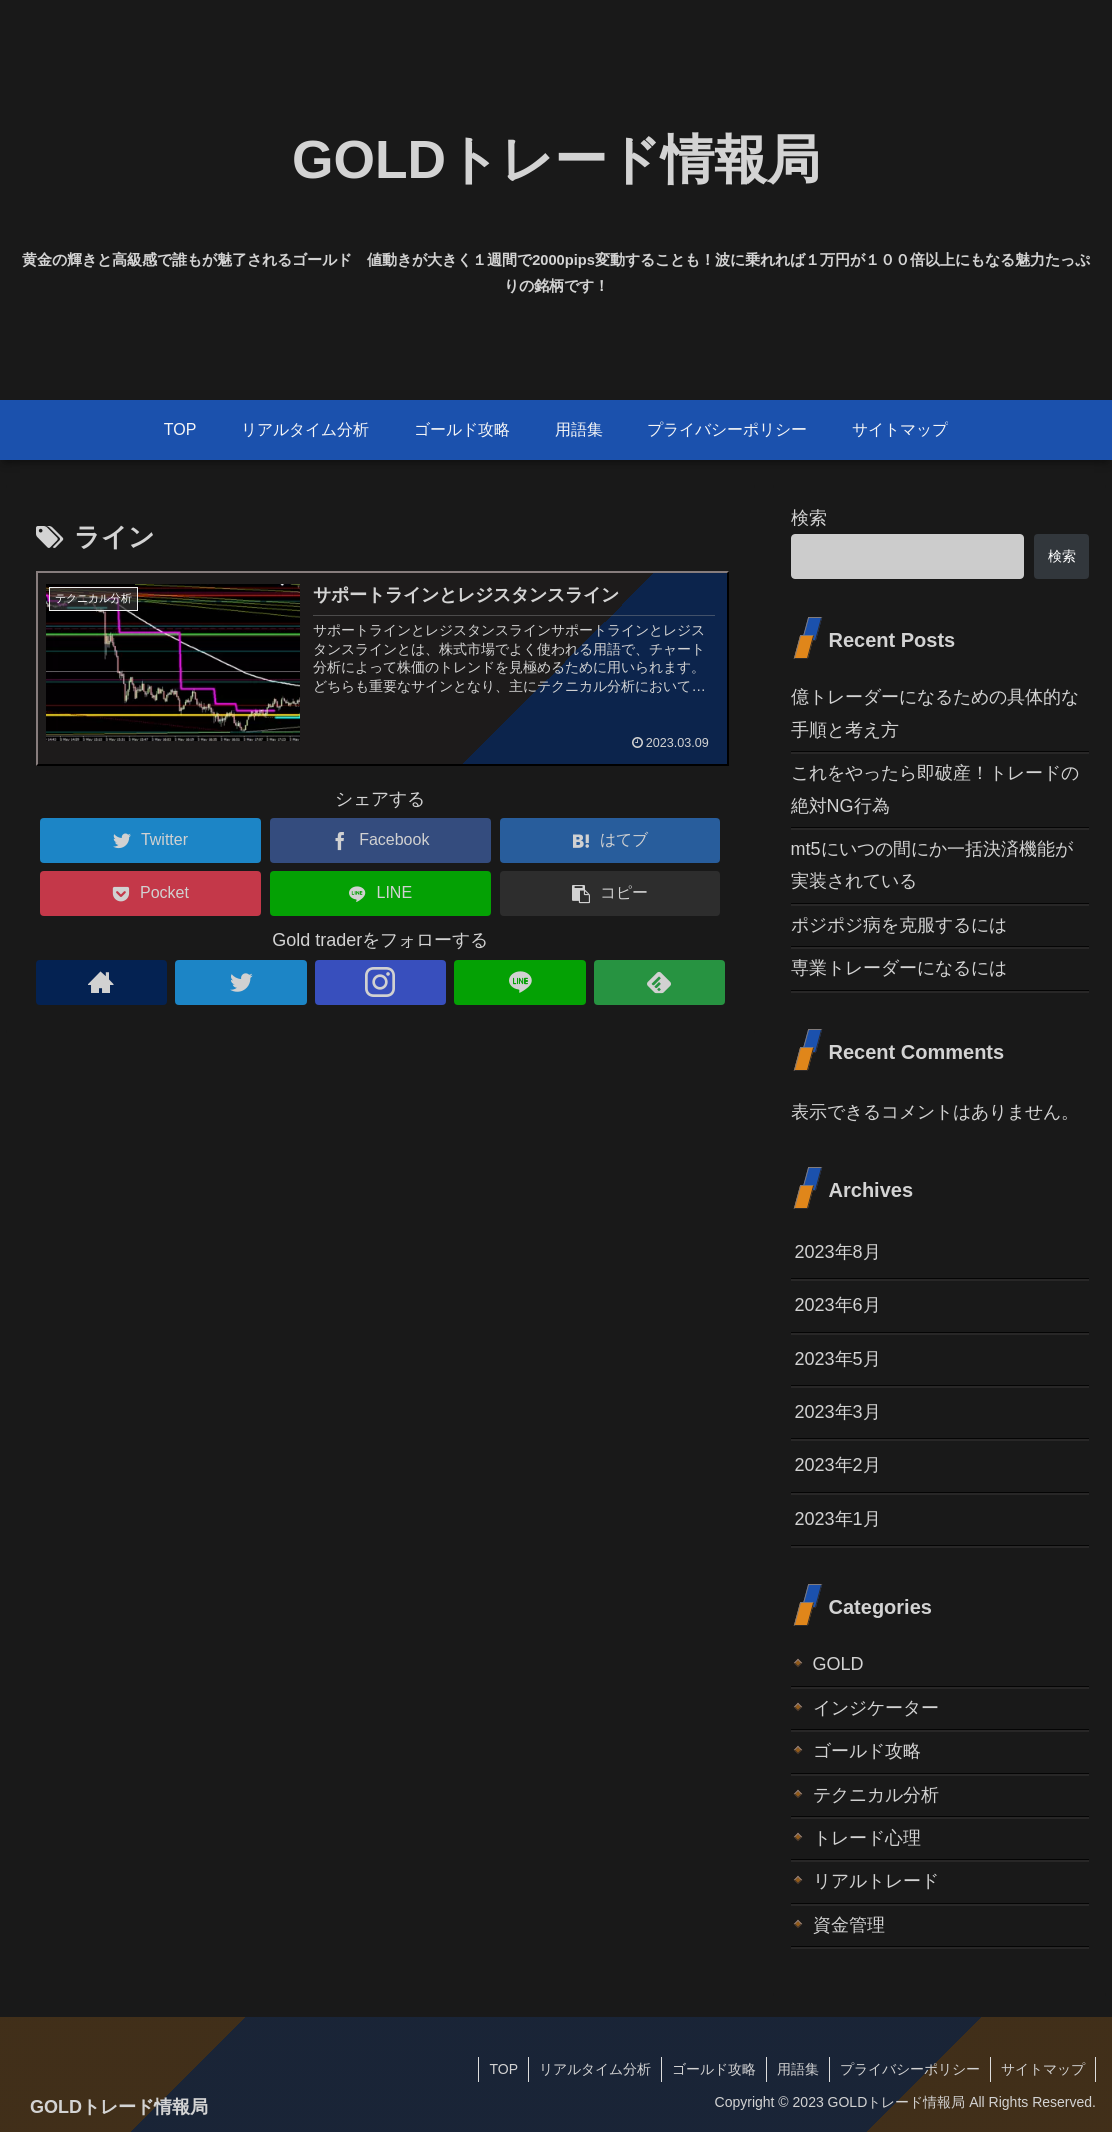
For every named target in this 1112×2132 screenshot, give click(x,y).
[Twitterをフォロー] (241, 982)
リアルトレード (876, 1881)
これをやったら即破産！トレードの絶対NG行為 (935, 789)
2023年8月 (838, 1252)
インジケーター (876, 1708)
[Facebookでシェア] (380, 840)
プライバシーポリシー (910, 2069)
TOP (503, 2069)
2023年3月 (838, 1412)
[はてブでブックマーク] (610, 840)
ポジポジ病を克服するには (899, 925)
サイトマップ (1043, 2069)
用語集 (798, 2069)
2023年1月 (838, 1519)
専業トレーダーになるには (899, 968)
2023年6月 (838, 1305)
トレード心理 (867, 1838)
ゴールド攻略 (867, 1751)
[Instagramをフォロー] (381, 982)
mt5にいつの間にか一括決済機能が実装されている (932, 865)
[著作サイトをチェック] (102, 982)
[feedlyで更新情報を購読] (660, 982)
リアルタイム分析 (595, 2069)
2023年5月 (838, 1359)
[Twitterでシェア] (150, 840)
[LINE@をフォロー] (520, 982)
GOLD (838, 1664)
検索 (809, 518)
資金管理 (849, 1925)
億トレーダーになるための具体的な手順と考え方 (935, 713)
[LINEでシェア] (380, 893)
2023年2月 (838, 1465)
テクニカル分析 (876, 1795)
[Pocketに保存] (150, 893)
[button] (610, 893)
